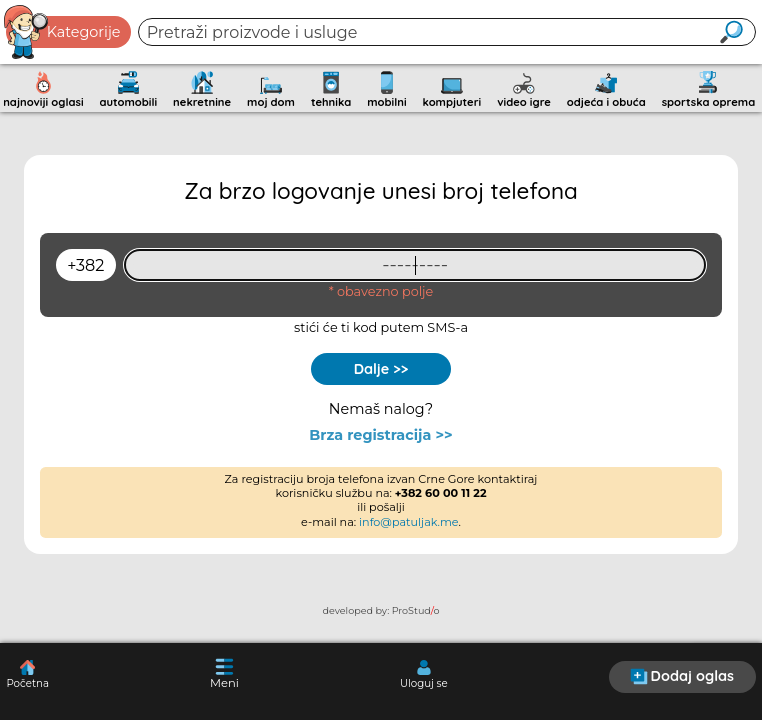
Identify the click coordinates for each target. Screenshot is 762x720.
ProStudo (416, 610)
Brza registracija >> (380, 435)
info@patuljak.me (409, 522)
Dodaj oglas (682, 676)
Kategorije (63, 32)
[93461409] (415, 265)
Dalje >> (381, 369)
